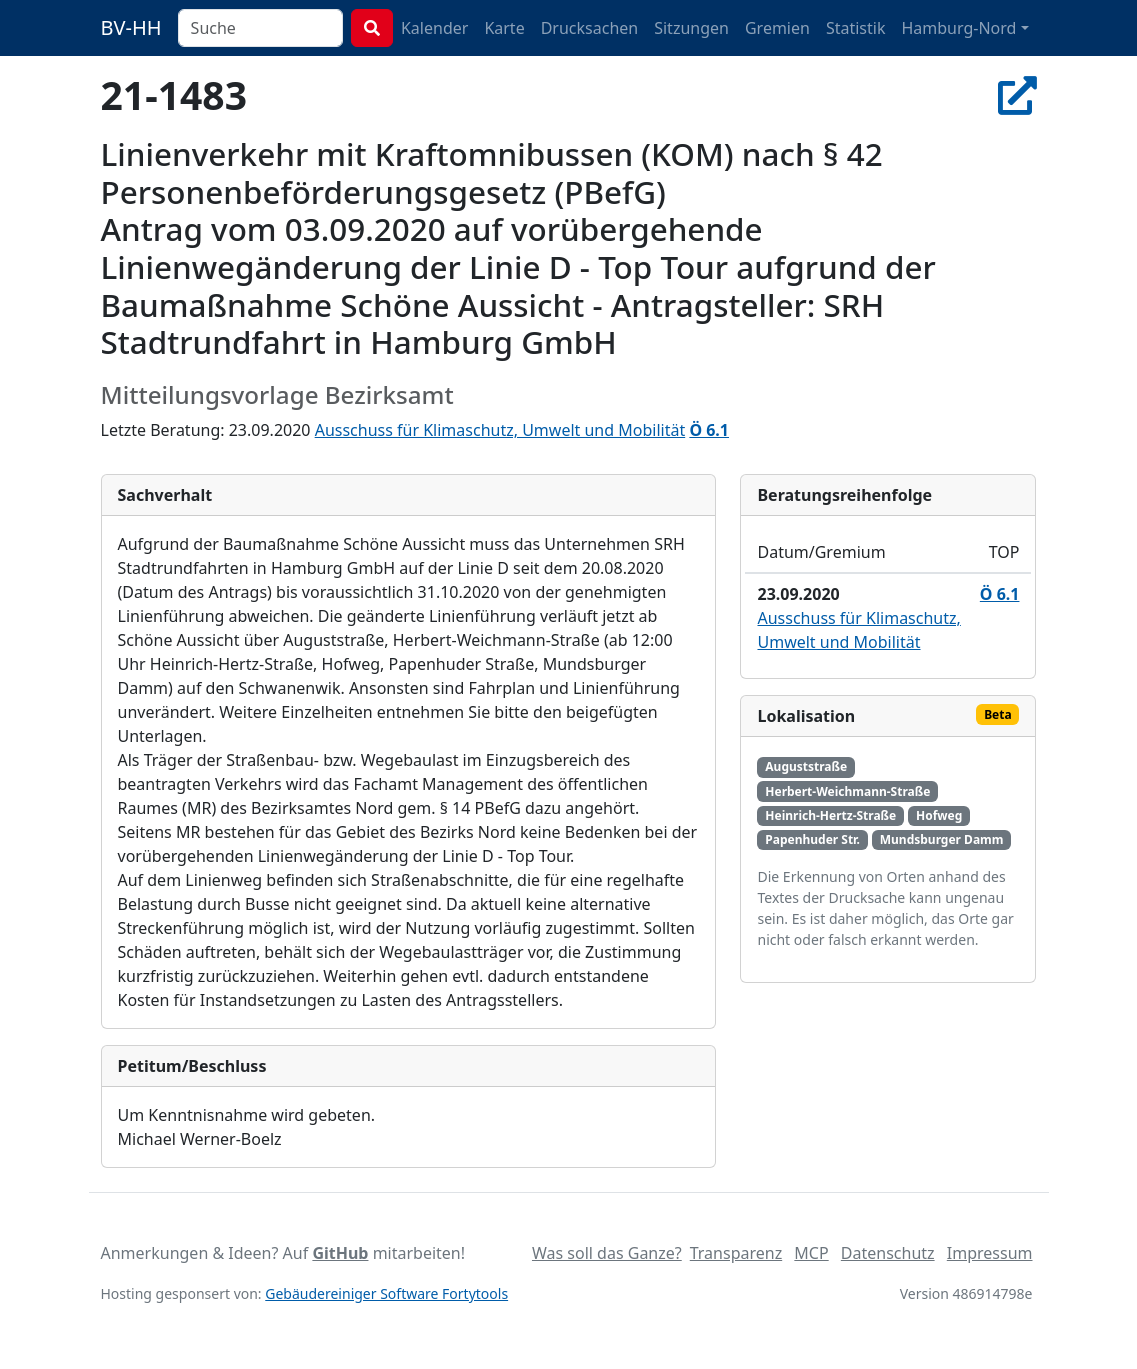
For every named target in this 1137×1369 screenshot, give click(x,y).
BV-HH (131, 27)
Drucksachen (590, 28)
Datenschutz (888, 1253)
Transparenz (736, 1253)
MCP (811, 1253)
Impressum (990, 1253)
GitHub (340, 1253)
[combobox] (260, 28)
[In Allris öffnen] (1017, 94)
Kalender (434, 28)
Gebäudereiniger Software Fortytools (386, 1293)
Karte (504, 28)
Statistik (856, 28)
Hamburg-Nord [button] (958, 28)
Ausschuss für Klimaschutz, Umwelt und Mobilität (500, 430)
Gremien (777, 28)
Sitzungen (691, 28)
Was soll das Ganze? (607, 1253)
